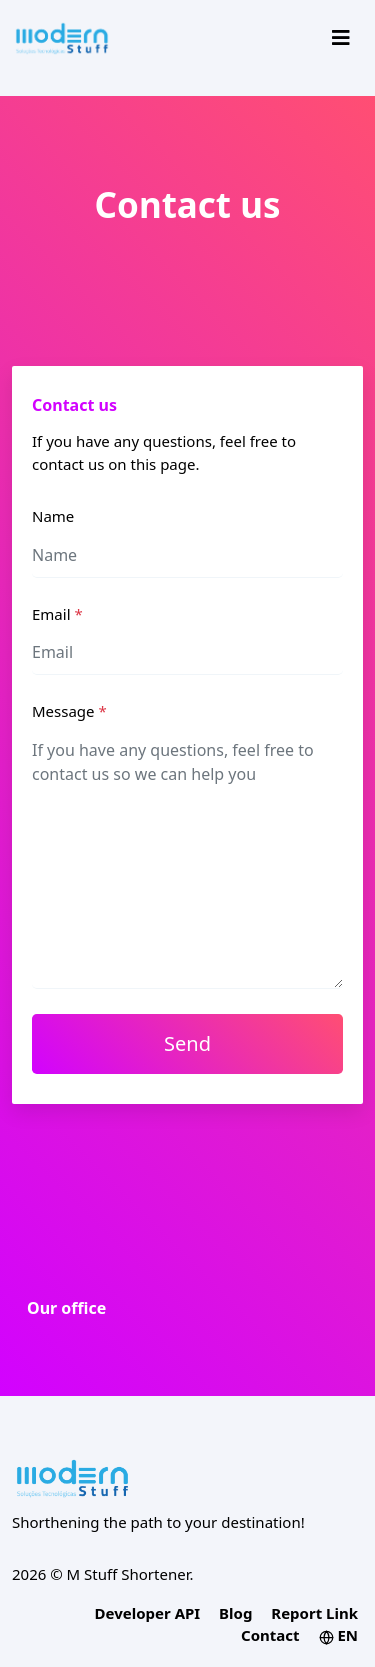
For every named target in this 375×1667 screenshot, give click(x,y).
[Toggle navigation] (341, 38)
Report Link (314, 1613)
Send (187, 1043)
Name (53, 516)
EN (339, 1635)
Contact (270, 1635)
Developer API (148, 1613)
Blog (235, 1613)
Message (69, 711)
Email (57, 614)
